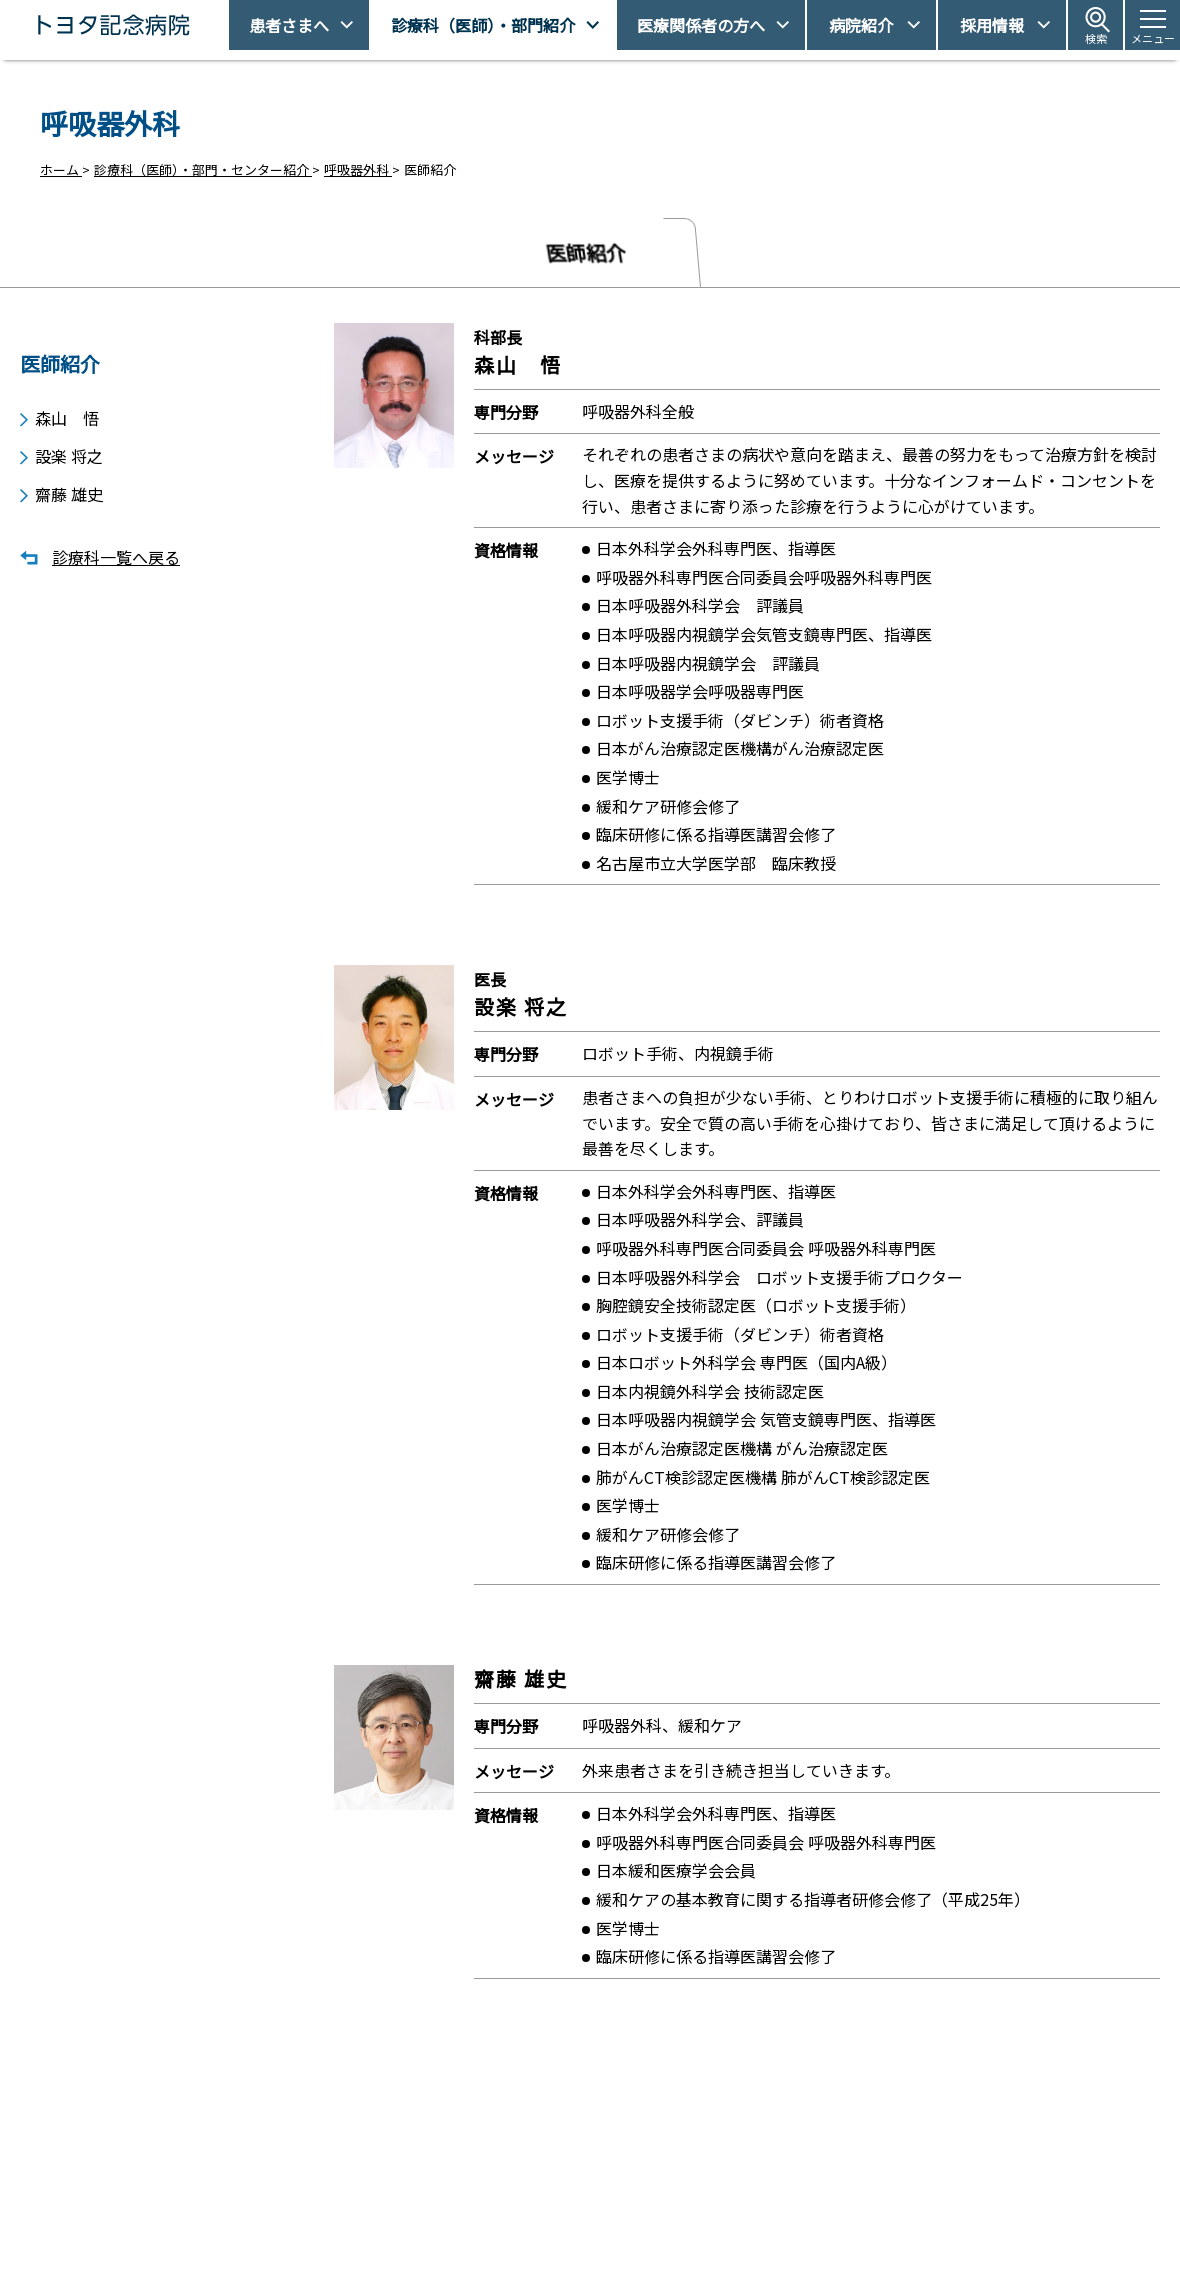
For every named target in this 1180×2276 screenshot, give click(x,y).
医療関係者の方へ (701, 25)
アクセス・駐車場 (849, 2177)
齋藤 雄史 (69, 490)
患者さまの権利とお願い (869, 2211)
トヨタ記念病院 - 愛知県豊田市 (226, 25)
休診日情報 (554, 2211)
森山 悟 (67, 410)
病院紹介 (861, 25)
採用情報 (992, 25)
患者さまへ (289, 25)
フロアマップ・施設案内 (593, 2246)
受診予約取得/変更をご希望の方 (615, 2177)
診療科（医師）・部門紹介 (483, 25)
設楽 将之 (69, 450)
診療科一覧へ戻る (116, 555)
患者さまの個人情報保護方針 (882, 2246)
